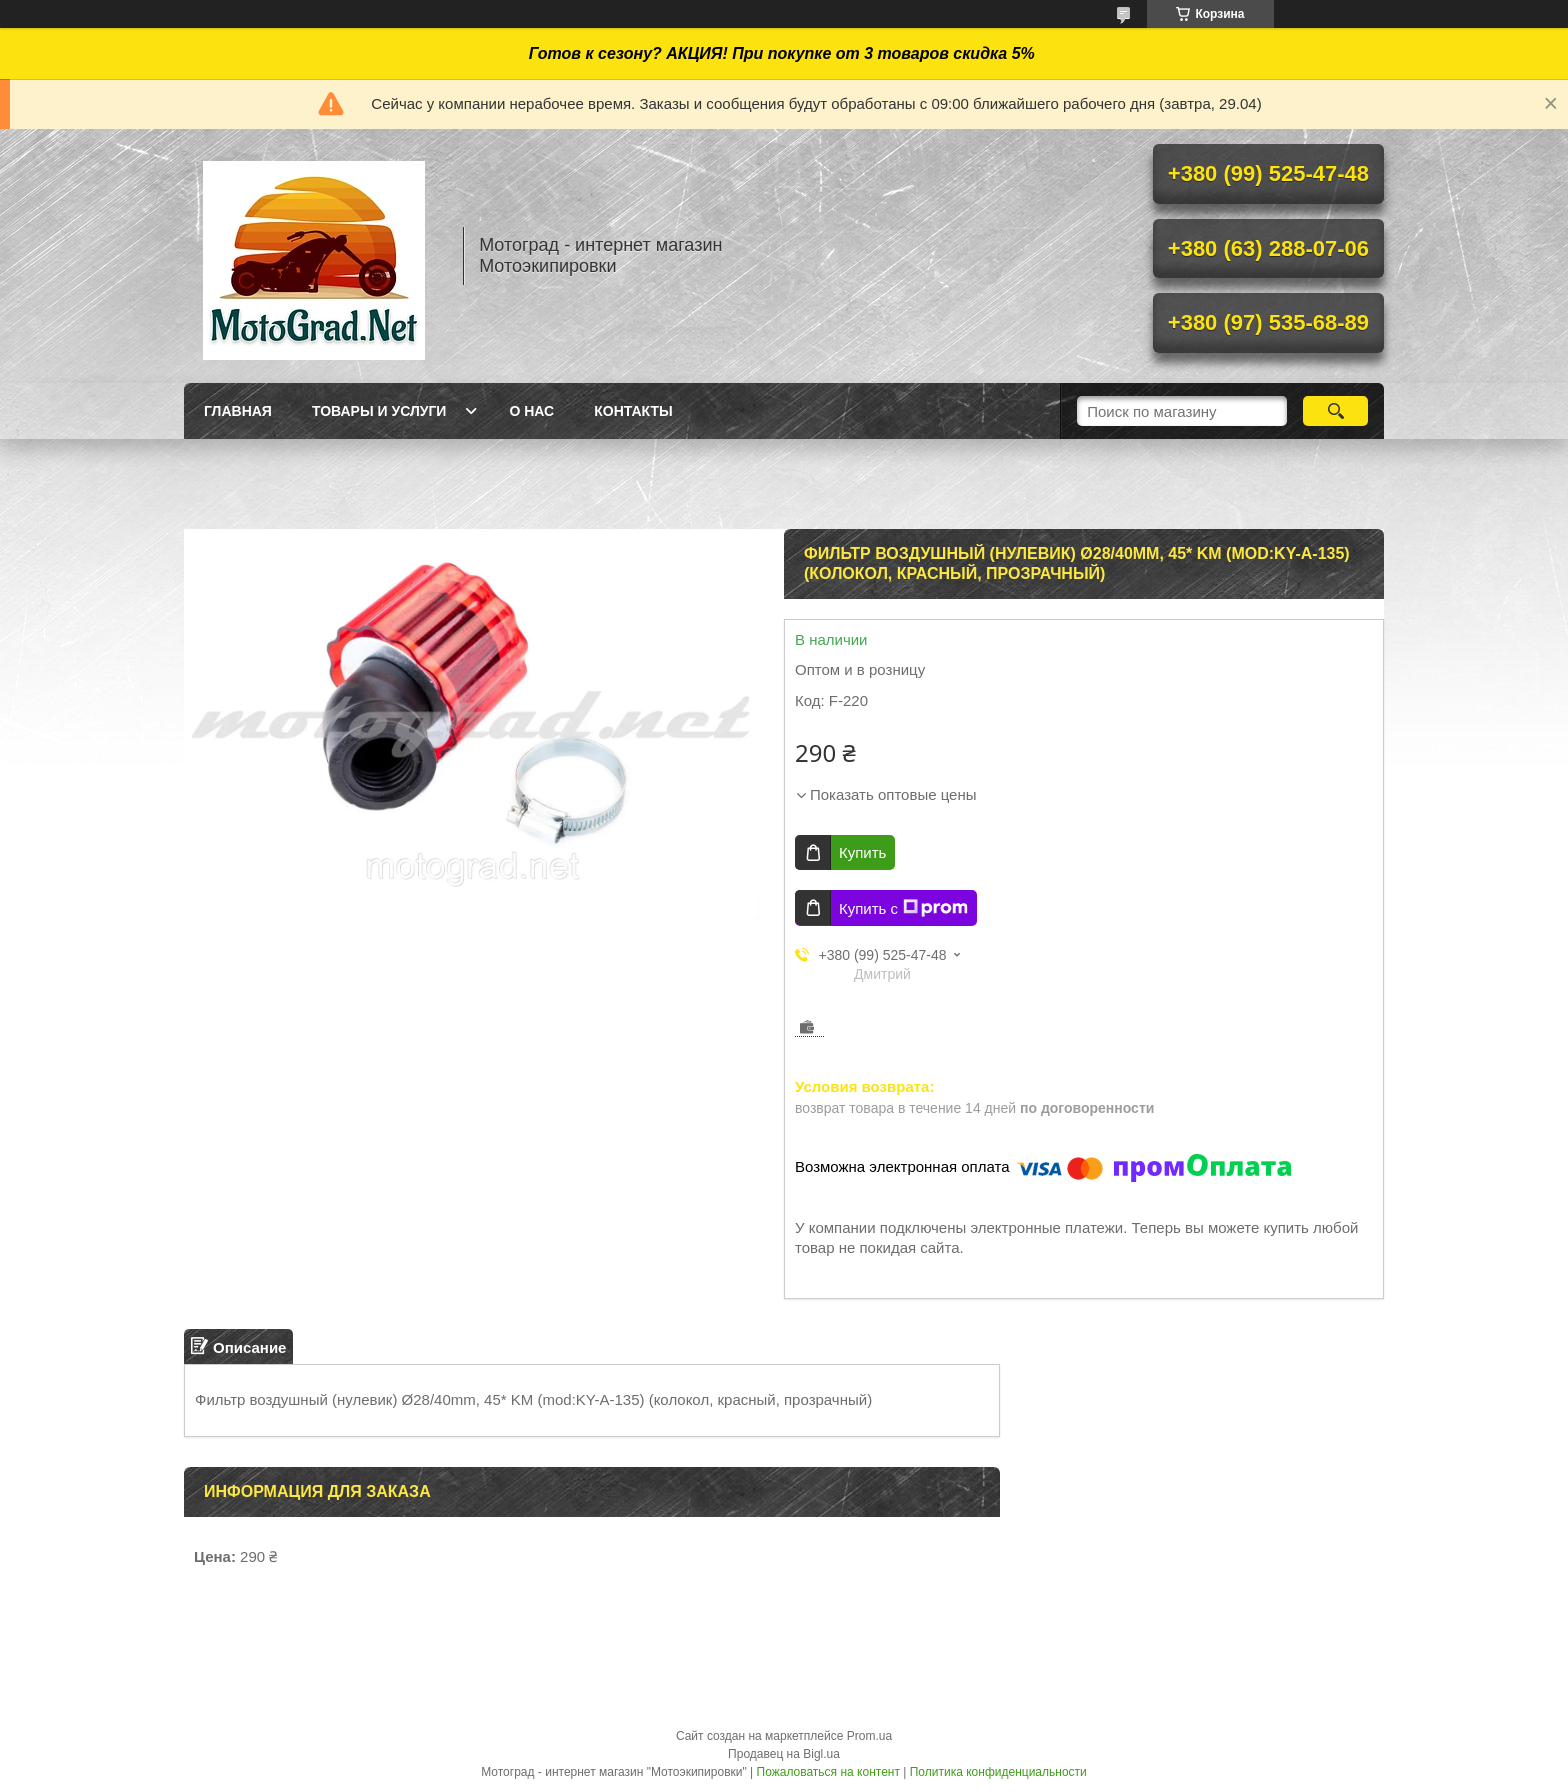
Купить (862, 852)
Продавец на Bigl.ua (784, 1754)
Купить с (903, 908)
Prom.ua (869, 1736)
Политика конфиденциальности (998, 1772)
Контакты (633, 411)
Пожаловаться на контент (828, 1772)
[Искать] (1335, 411)
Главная (238, 411)
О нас (531, 411)
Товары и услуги (379, 411)
